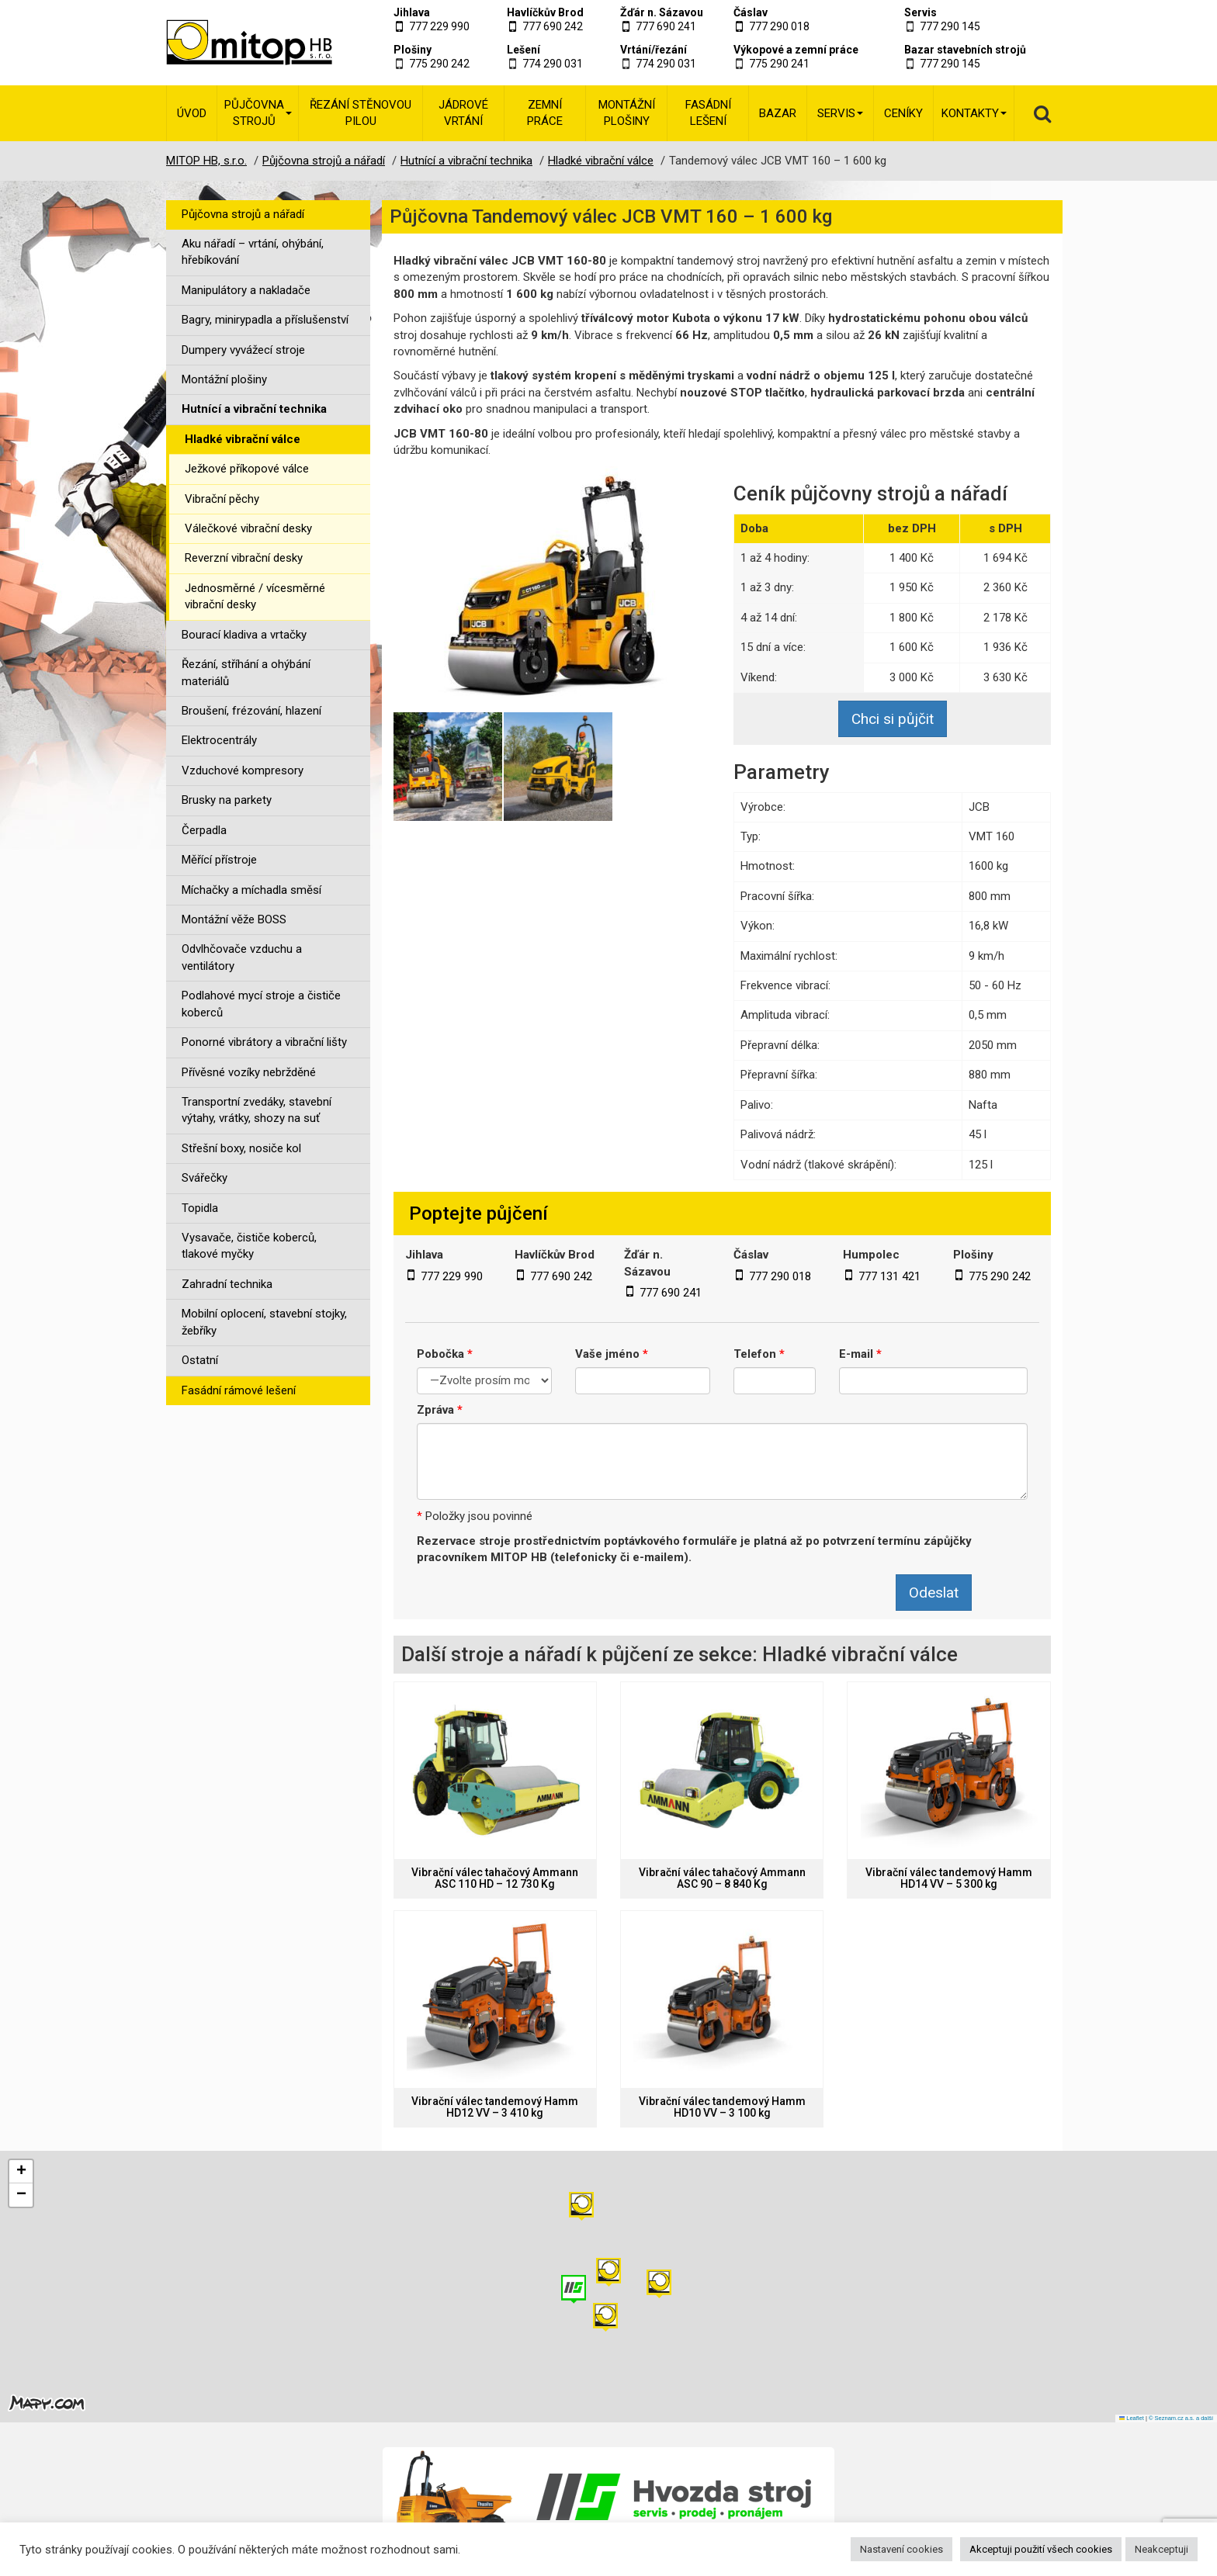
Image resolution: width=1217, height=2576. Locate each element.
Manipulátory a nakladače (246, 290)
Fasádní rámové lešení (239, 1390)
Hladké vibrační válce (242, 439)
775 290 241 (779, 63)
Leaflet (1131, 2418)
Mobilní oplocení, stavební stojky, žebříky (264, 1322)
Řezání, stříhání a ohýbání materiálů (246, 672)
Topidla (200, 1208)
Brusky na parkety (227, 800)
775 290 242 (439, 63)
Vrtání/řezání (653, 49)
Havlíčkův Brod (545, 12)
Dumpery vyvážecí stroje (243, 350)
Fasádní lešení (708, 113)
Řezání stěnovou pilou (360, 113)
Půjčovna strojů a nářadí (243, 214)
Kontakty (974, 113)
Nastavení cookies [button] (901, 2549)
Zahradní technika (227, 1284)
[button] (659, 2284)
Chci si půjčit (892, 719)
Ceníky (903, 113)
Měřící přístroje (219, 860)
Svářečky (204, 1178)
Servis (920, 12)
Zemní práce (545, 113)
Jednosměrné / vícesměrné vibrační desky (255, 596)
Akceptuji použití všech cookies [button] (1040, 2549)
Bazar (777, 113)
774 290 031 (552, 63)
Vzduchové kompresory (242, 770)
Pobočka (445, 1354)
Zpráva (440, 1410)
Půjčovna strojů (258, 113)
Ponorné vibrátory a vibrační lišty (264, 1042)
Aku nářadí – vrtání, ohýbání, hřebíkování (253, 252)
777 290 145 (950, 26)
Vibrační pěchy (222, 499)
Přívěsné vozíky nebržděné (249, 1072)
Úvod (191, 113)
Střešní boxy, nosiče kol (241, 1148)
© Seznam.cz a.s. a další (1181, 2418)
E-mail (860, 1354)
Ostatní (200, 1360)
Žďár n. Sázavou (661, 12)
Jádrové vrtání (463, 113)
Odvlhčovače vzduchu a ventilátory (242, 957)
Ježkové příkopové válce (247, 469)
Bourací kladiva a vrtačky (244, 635)
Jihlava (412, 12)
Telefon (759, 1354)
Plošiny (413, 49)
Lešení (523, 49)
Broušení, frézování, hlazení (251, 711)
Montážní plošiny (626, 113)
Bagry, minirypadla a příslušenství (265, 320)
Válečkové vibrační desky (248, 528)
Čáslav (750, 12)
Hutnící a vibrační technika (254, 409)
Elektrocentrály (219, 740)
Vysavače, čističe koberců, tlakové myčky (249, 1246)
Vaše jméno (611, 1354)
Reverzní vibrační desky (244, 558)
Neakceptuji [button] (1161, 2549)
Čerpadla (204, 830)
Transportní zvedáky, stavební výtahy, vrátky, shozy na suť (256, 1110)
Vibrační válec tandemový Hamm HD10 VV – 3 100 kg (722, 2107)
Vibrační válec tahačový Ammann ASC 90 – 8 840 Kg (722, 1878)
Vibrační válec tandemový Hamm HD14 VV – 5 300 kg (948, 1878)
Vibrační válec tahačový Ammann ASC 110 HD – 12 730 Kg (494, 1878)
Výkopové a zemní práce (795, 49)
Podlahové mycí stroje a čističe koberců (261, 1004)
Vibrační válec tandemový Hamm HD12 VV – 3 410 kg (494, 2107)
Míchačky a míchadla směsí (251, 890)
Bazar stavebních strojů (965, 49)
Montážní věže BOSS (234, 919)
